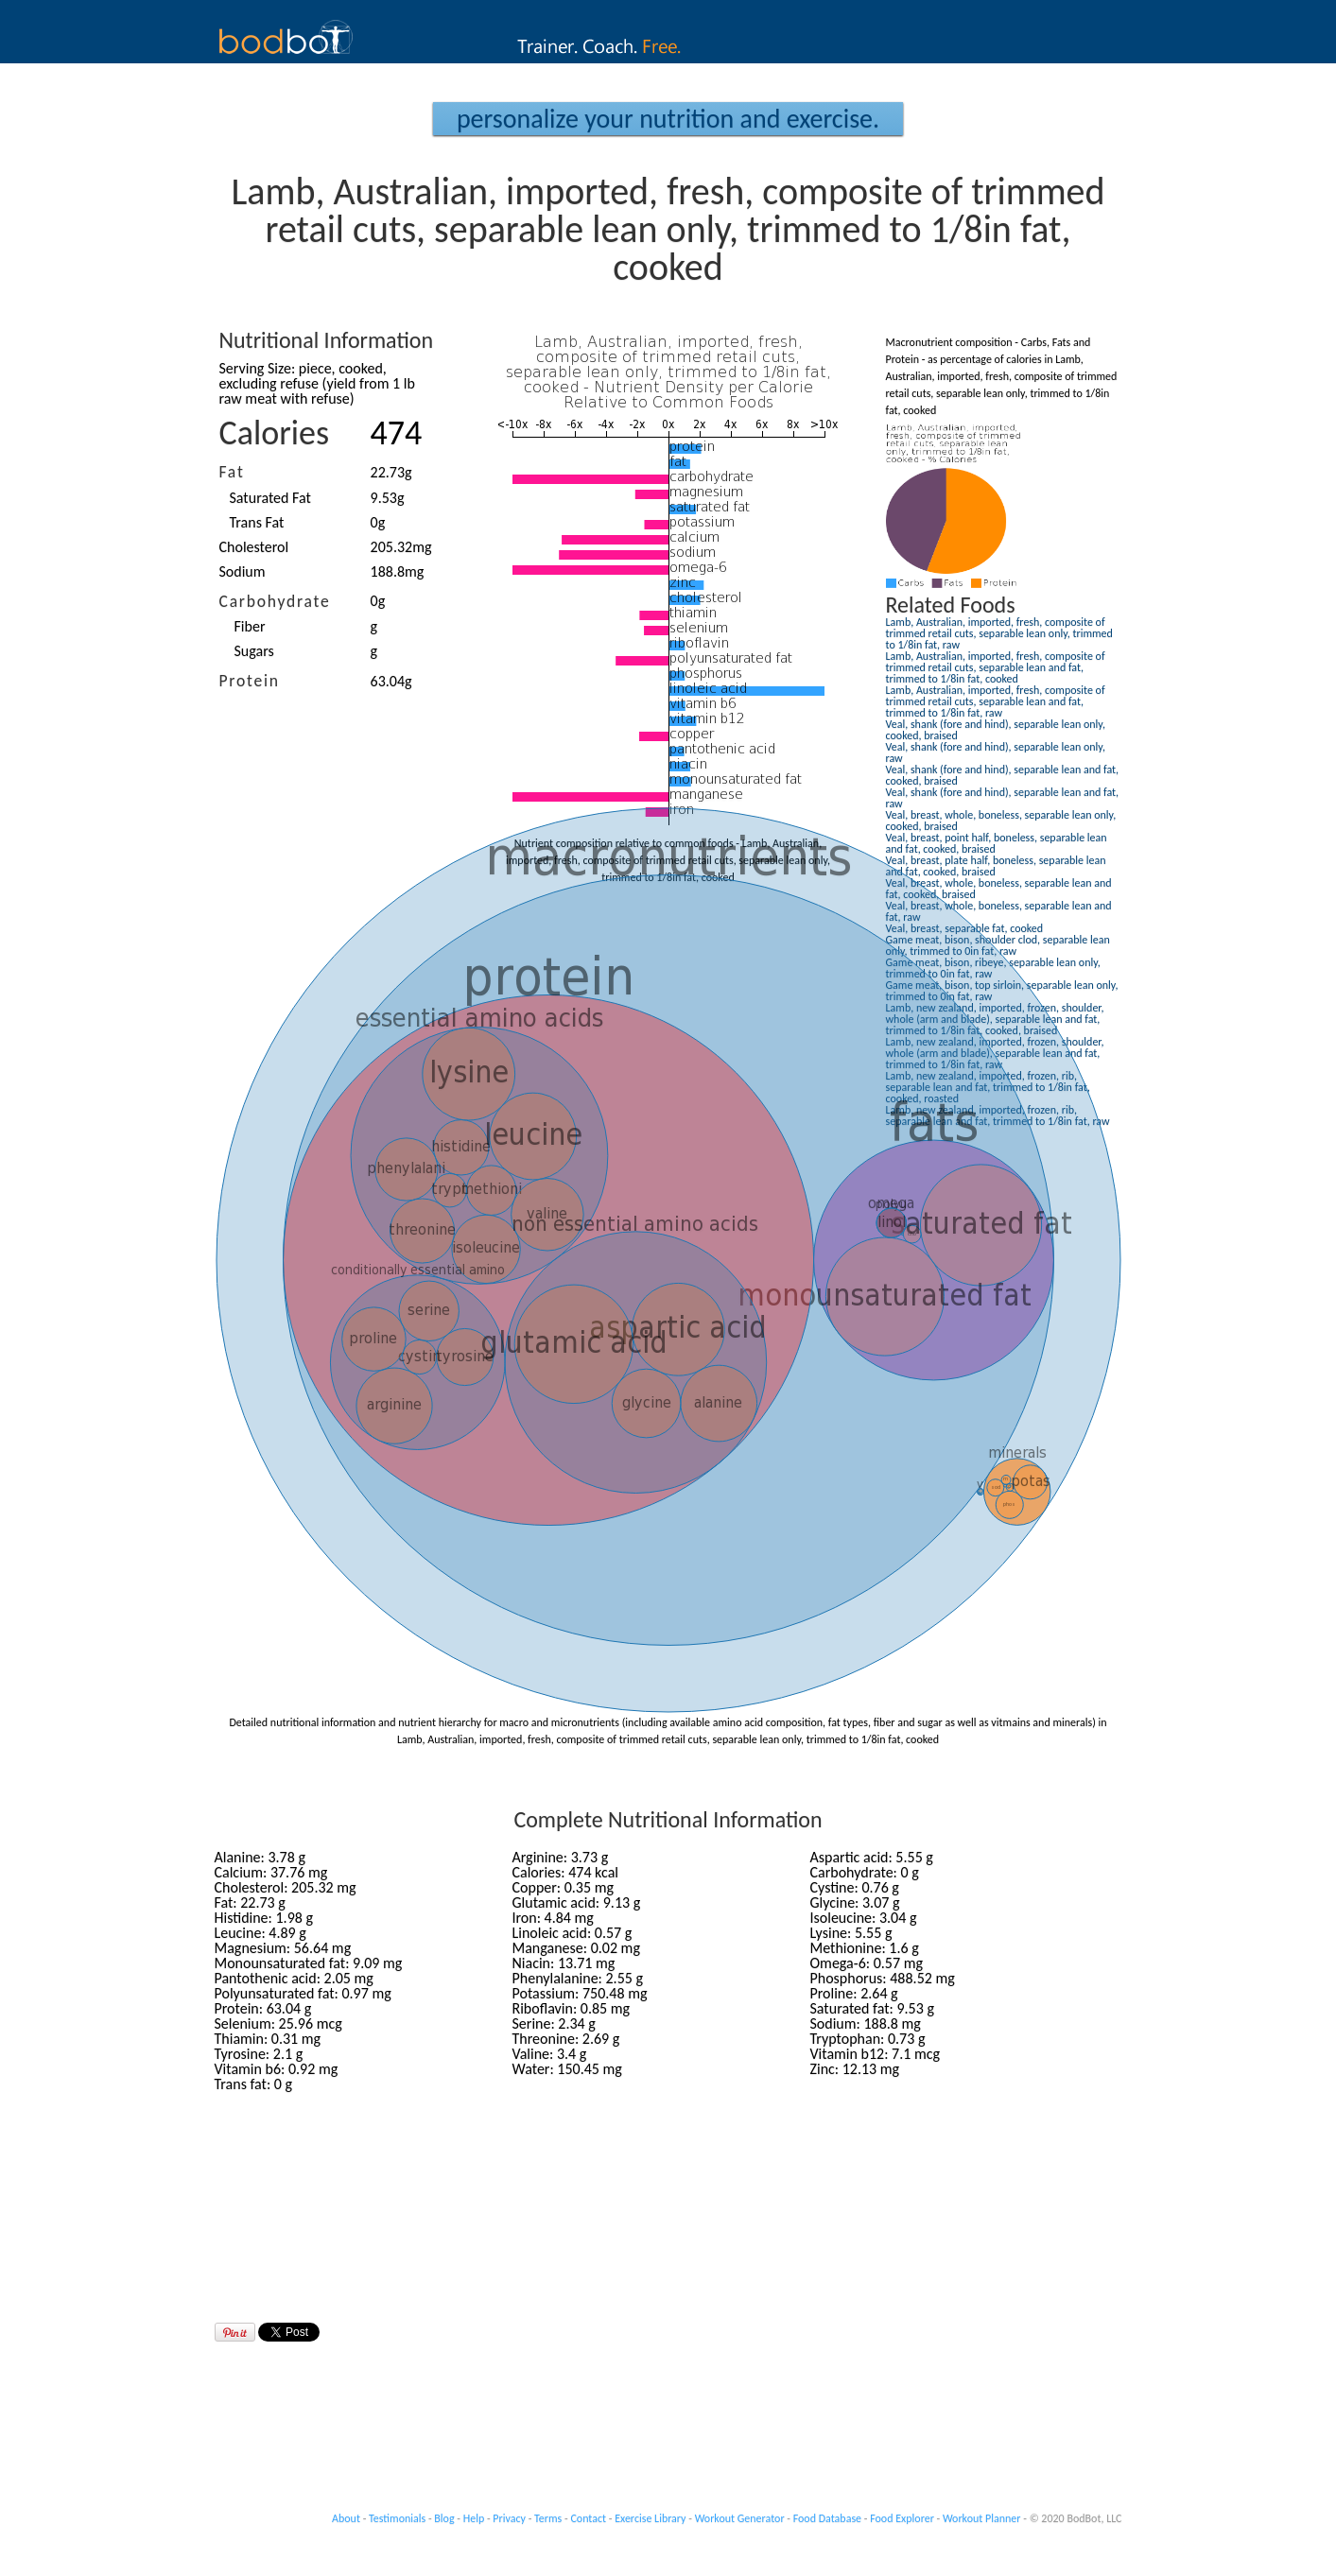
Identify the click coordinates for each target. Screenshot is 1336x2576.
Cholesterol (254, 547)
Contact (588, 2518)
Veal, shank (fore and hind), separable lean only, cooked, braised (995, 729)
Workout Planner (982, 2518)
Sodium (242, 571)
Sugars (254, 651)
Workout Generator (740, 2518)
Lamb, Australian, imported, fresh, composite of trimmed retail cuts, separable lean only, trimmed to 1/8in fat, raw (999, 633)
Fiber (250, 626)
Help (474, 2518)
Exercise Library (650, 2518)
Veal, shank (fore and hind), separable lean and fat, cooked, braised (1002, 775)
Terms (548, 2518)
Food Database (827, 2518)
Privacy (509, 2518)
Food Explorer (902, 2518)
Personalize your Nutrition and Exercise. (668, 118)
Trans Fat (257, 522)
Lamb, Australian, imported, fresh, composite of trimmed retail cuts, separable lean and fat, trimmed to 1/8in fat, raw (995, 701)
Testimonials (397, 2518)
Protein (249, 680)
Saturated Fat (270, 498)
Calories (274, 433)
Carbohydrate (275, 601)
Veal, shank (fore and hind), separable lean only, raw (995, 752)
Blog (444, 2518)
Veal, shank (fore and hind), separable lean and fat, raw (1002, 798)
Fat (232, 471)
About (346, 2518)
